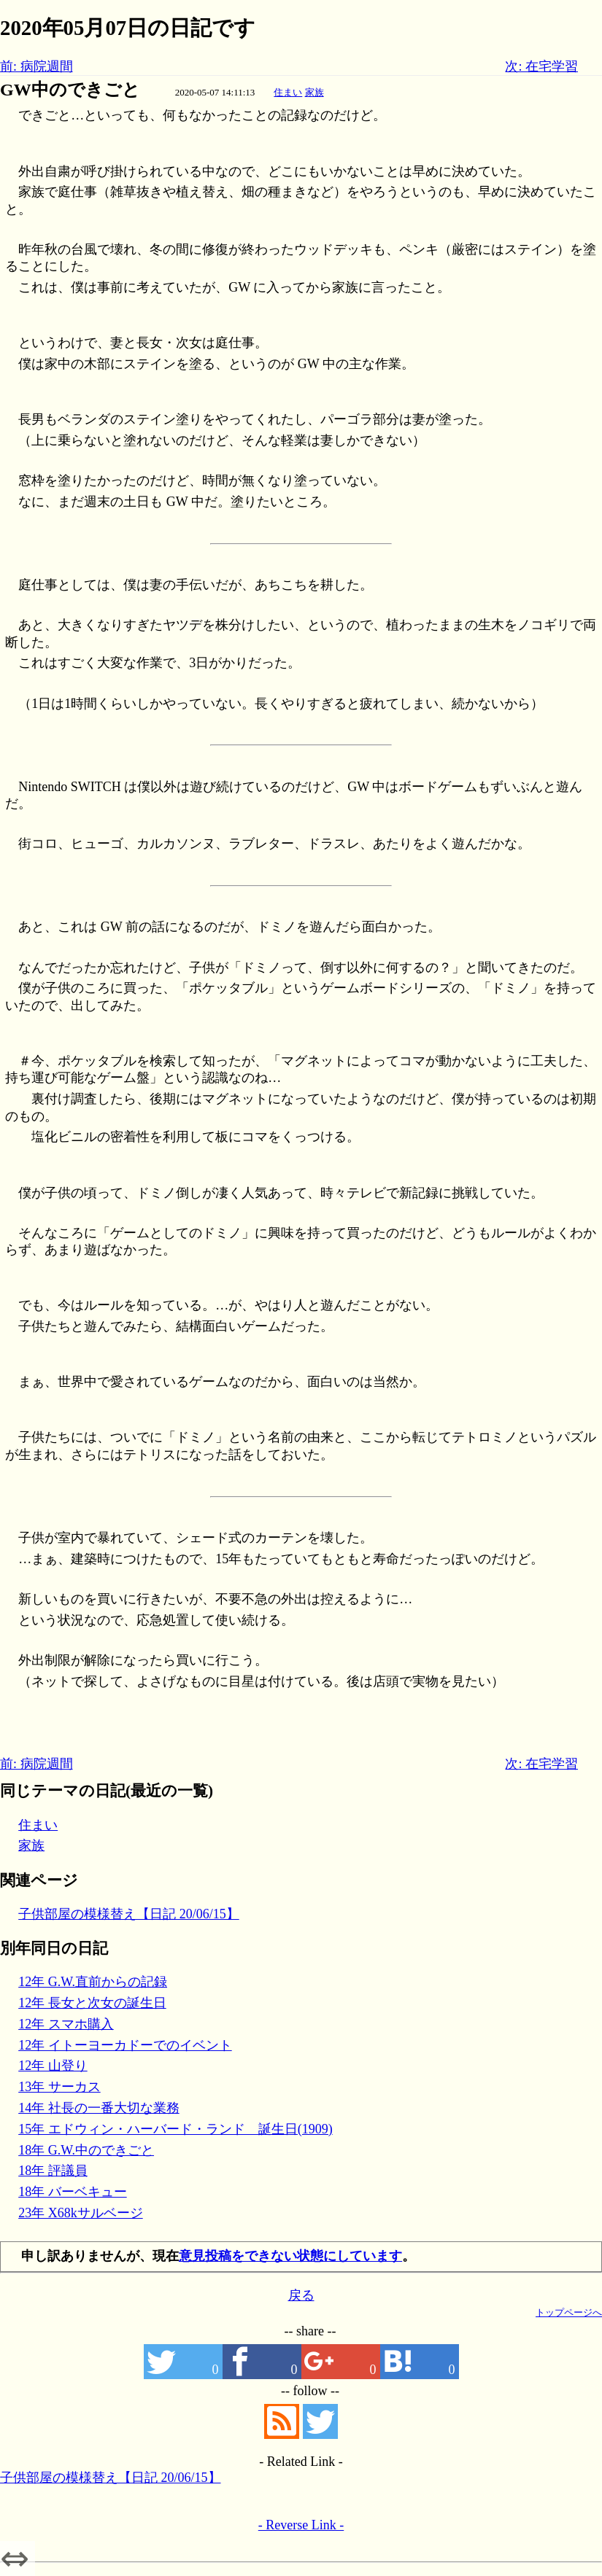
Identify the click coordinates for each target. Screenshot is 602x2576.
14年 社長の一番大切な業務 (99, 2108)
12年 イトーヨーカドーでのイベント (125, 2045)
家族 (314, 92)
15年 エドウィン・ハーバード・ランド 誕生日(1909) (175, 2129)
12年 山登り (53, 2065)
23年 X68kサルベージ (80, 2213)
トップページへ (569, 2312)
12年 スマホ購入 (66, 2024)
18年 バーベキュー (72, 2191)
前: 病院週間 (36, 66)
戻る (301, 2295)
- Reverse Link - (301, 2525)
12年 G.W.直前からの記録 (92, 1981)
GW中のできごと (70, 89)
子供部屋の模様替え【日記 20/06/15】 (128, 1914)
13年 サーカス (59, 2086)
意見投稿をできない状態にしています (290, 2256)
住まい (288, 92)
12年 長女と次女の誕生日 (92, 2003)
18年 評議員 (53, 2170)
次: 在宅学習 (541, 66)
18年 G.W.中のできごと (86, 2150)
